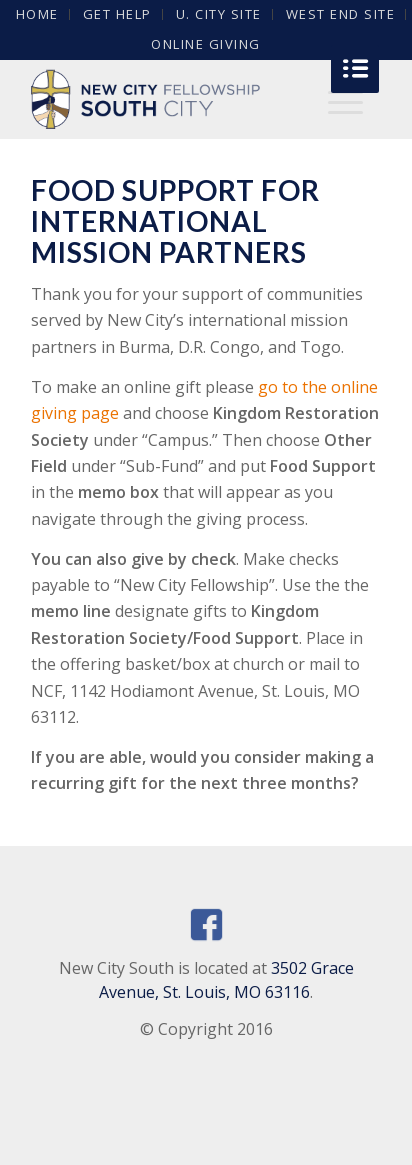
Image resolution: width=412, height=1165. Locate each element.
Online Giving (206, 44)
